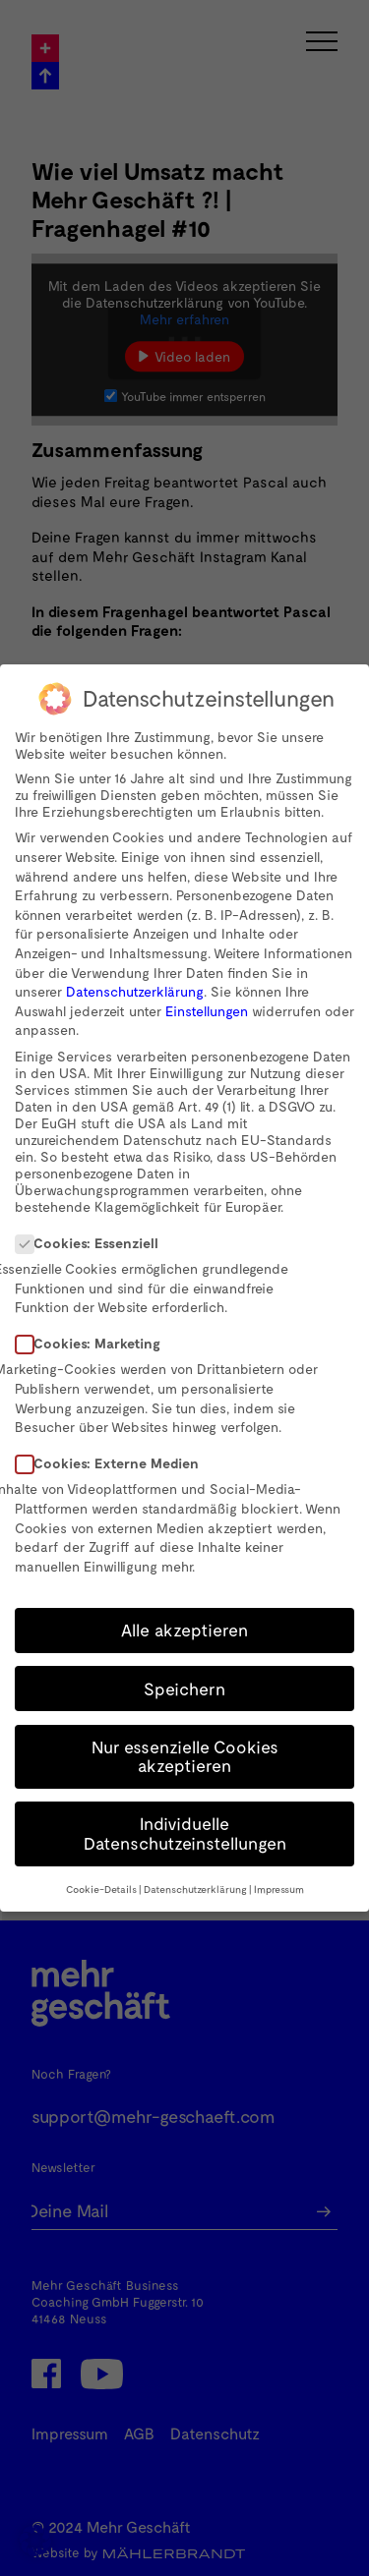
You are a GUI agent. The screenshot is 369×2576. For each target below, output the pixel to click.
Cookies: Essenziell (93, 1242)
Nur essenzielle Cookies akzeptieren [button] (185, 1756)
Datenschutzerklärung (135, 991)
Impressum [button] (279, 1888)
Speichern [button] (184, 1688)
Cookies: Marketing (94, 1343)
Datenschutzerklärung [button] (195, 1888)
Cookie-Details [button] (101, 1888)
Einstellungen (206, 1010)
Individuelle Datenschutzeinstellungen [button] (185, 1833)
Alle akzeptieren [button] (184, 1629)
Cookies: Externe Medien (113, 1463)
